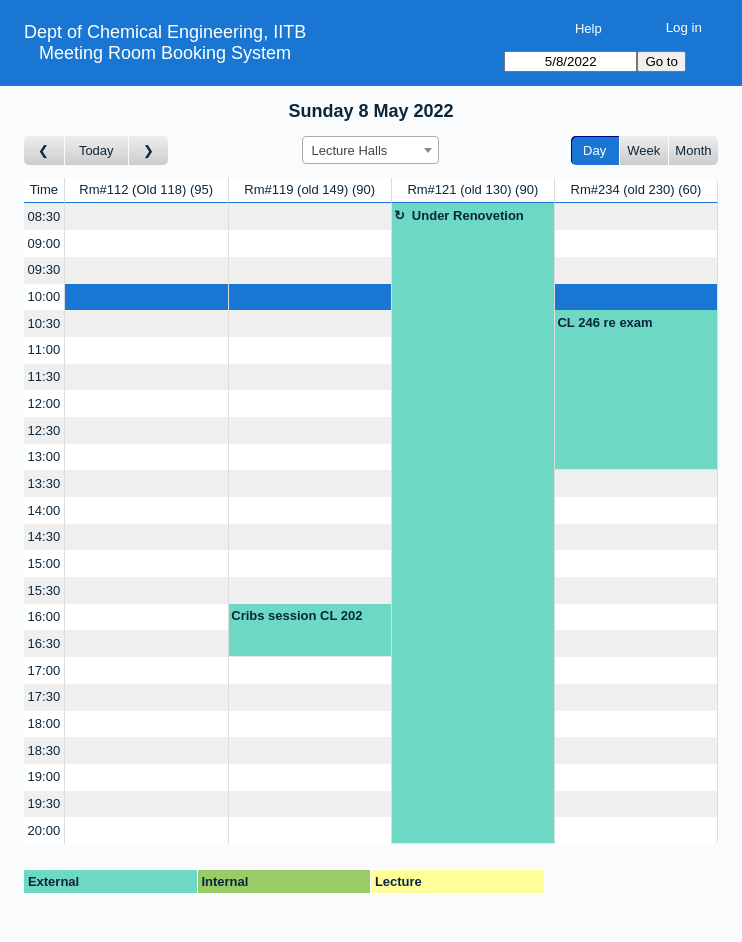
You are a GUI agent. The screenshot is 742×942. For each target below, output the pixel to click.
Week (643, 150)
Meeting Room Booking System (165, 53)
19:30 (44, 803)
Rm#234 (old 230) (636, 189)
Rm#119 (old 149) (309, 189)
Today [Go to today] (96, 150)
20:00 (44, 830)
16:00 (44, 616)
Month (693, 150)
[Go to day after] (149, 150)
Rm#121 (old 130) (472, 189)
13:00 (44, 456)
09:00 (44, 243)
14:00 (44, 510)
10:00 (44, 296)
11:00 (44, 349)
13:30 (44, 483)
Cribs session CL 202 (296, 615)
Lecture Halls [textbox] (349, 150)
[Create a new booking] (146, 216)
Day (594, 150)
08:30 (44, 216)
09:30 (44, 269)
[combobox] (370, 150)
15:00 (44, 563)
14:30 (44, 536)
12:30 (44, 430)
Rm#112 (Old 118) (146, 189)
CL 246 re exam (604, 322)
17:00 (44, 670)
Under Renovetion (468, 215)
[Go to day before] (44, 150)
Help (588, 28)
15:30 (44, 590)
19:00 (44, 776)
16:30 (44, 643)
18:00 (44, 723)
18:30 (44, 750)
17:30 (44, 696)
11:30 (44, 376)
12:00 (44, 403)
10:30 (44, 323)
